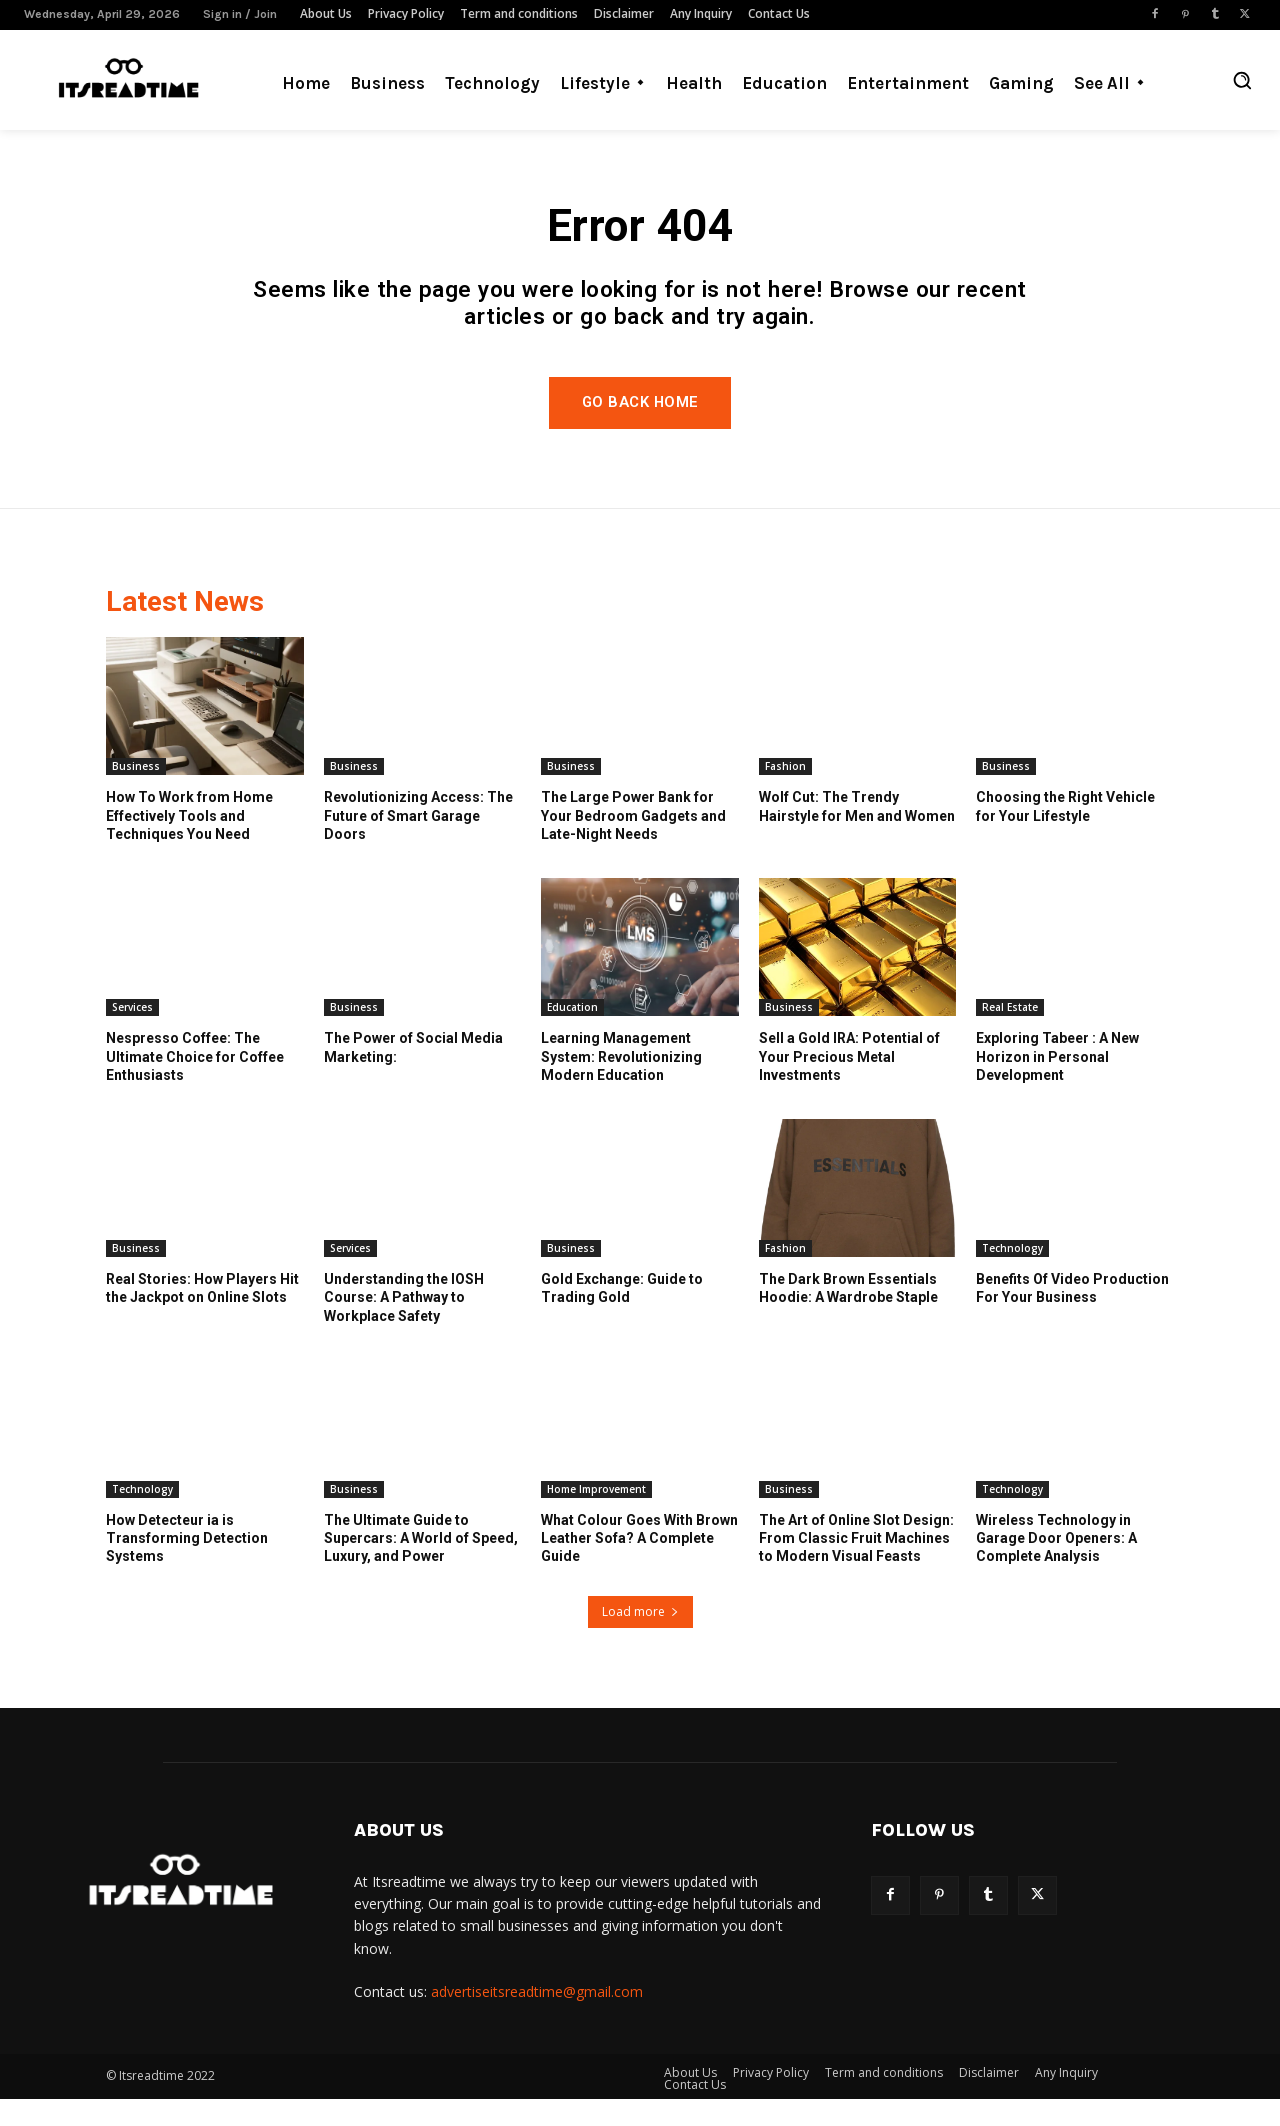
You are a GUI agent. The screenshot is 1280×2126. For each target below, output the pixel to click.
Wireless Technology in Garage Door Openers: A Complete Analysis (1056, 1566)
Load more (640, 1638)
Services (132, 1035)
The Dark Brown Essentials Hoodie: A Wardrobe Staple (848, 1316)
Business (136, 794)
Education (572, 1035)
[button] (1242, 80)
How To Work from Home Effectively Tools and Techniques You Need (189, 843)
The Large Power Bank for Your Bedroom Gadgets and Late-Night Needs (633, 843)
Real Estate (1010, 1035)
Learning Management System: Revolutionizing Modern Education (621, 1084)
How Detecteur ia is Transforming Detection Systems (187, 1566)
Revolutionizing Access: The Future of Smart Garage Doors (418, 843)
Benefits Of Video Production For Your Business (1072, 1316)
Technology (1012, 1276)
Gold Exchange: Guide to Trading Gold (622, 1316)
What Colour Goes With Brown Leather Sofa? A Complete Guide (639, 1566)
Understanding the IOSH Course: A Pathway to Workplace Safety (404, 1325)
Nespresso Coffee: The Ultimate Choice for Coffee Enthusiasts (195, 1084)
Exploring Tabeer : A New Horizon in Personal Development (1057, 1084)
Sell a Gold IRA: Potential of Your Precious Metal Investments (849, 1084)
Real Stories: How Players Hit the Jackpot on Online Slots (202, 1316)
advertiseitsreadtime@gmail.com (537, 2019)
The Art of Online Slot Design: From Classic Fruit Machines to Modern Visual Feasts (856, 1566)
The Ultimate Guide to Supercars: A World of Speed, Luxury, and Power (421, 1566)
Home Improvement (596, 1517)
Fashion (785, 794)
